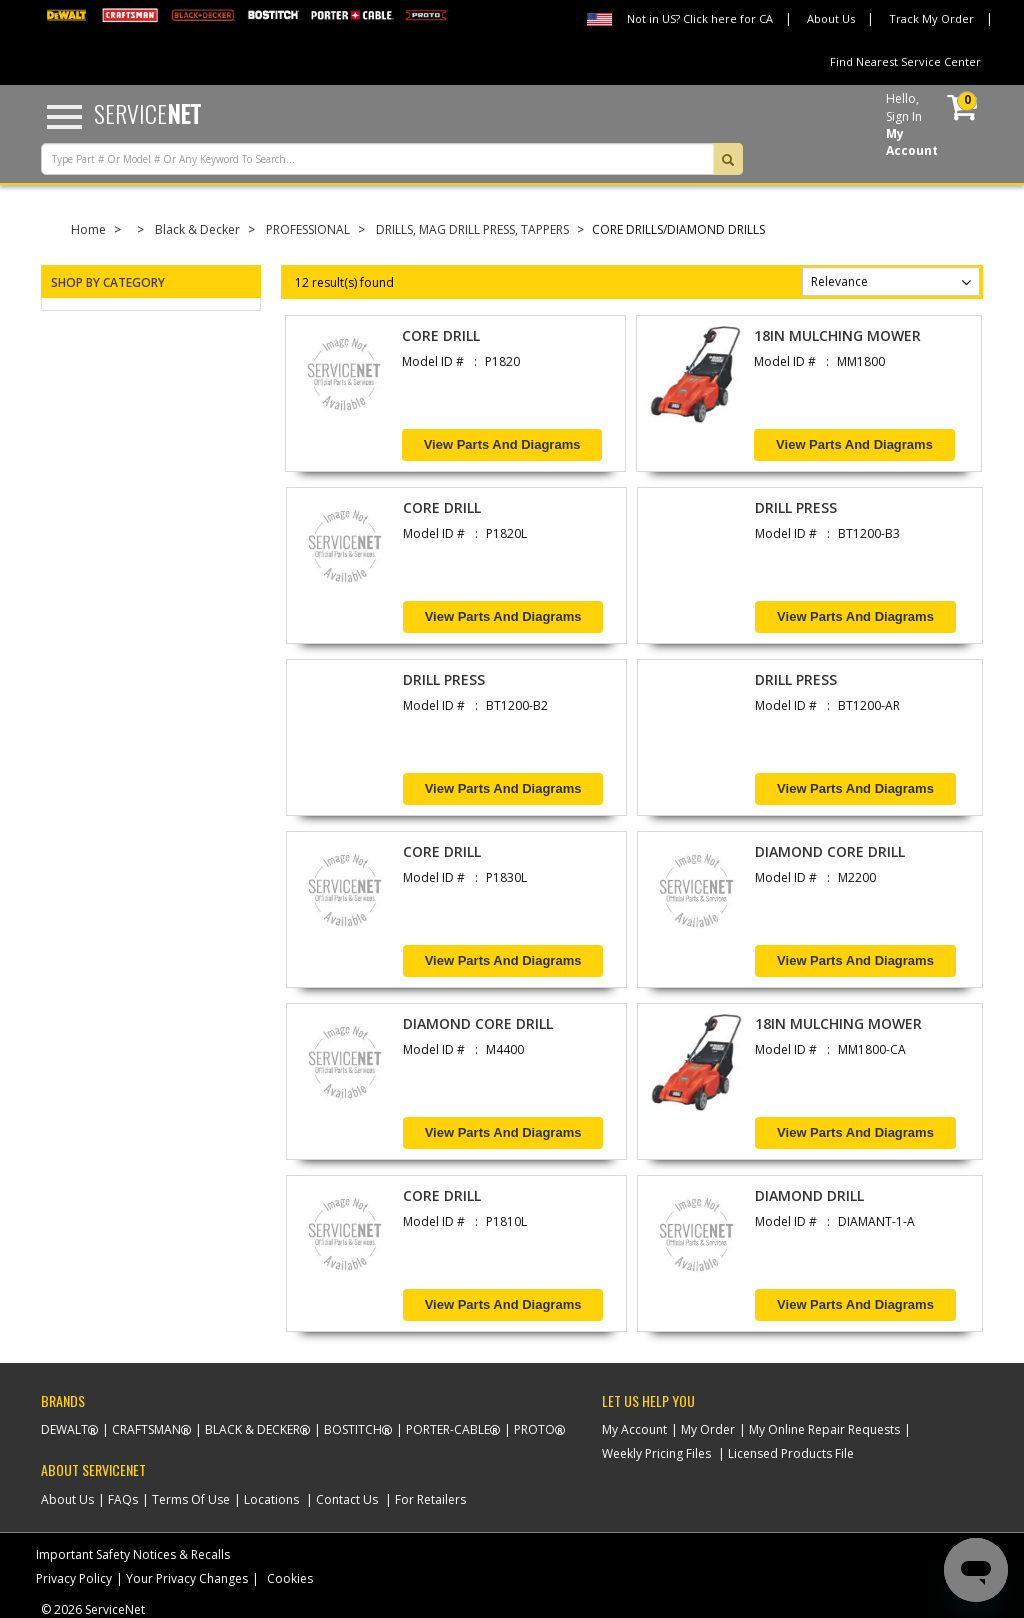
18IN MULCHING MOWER (837, 335)
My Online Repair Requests (824, 1429)
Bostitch (353, 1429)
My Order (708, 1429)
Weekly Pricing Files (656, 1453)
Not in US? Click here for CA (700, 18)
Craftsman (146, 1429)
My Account (634, 1429)
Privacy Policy (74, 1578)
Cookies (290, 1578)
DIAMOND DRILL (809, 1195)
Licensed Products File (791, 1453)
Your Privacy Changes (187, 1578)
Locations (271, 1499)
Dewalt (64, 1429)
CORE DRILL (441, 335)
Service (147, 113)
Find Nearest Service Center (905, 61)
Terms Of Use (191, 1499)
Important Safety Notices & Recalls (133, 1554)
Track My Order (931, 18)
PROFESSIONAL (308, 229)
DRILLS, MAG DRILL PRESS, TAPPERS (472, 229)
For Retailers (430, 1499)
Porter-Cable (448, 1429)
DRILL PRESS (796, 507)
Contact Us (347, 1499)
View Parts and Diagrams (502, 444)
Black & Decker (197, 229)
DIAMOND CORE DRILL (830, 851)
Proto (534, 1429)
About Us (831, 18)
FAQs (123, 1499)
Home (88, 229)
